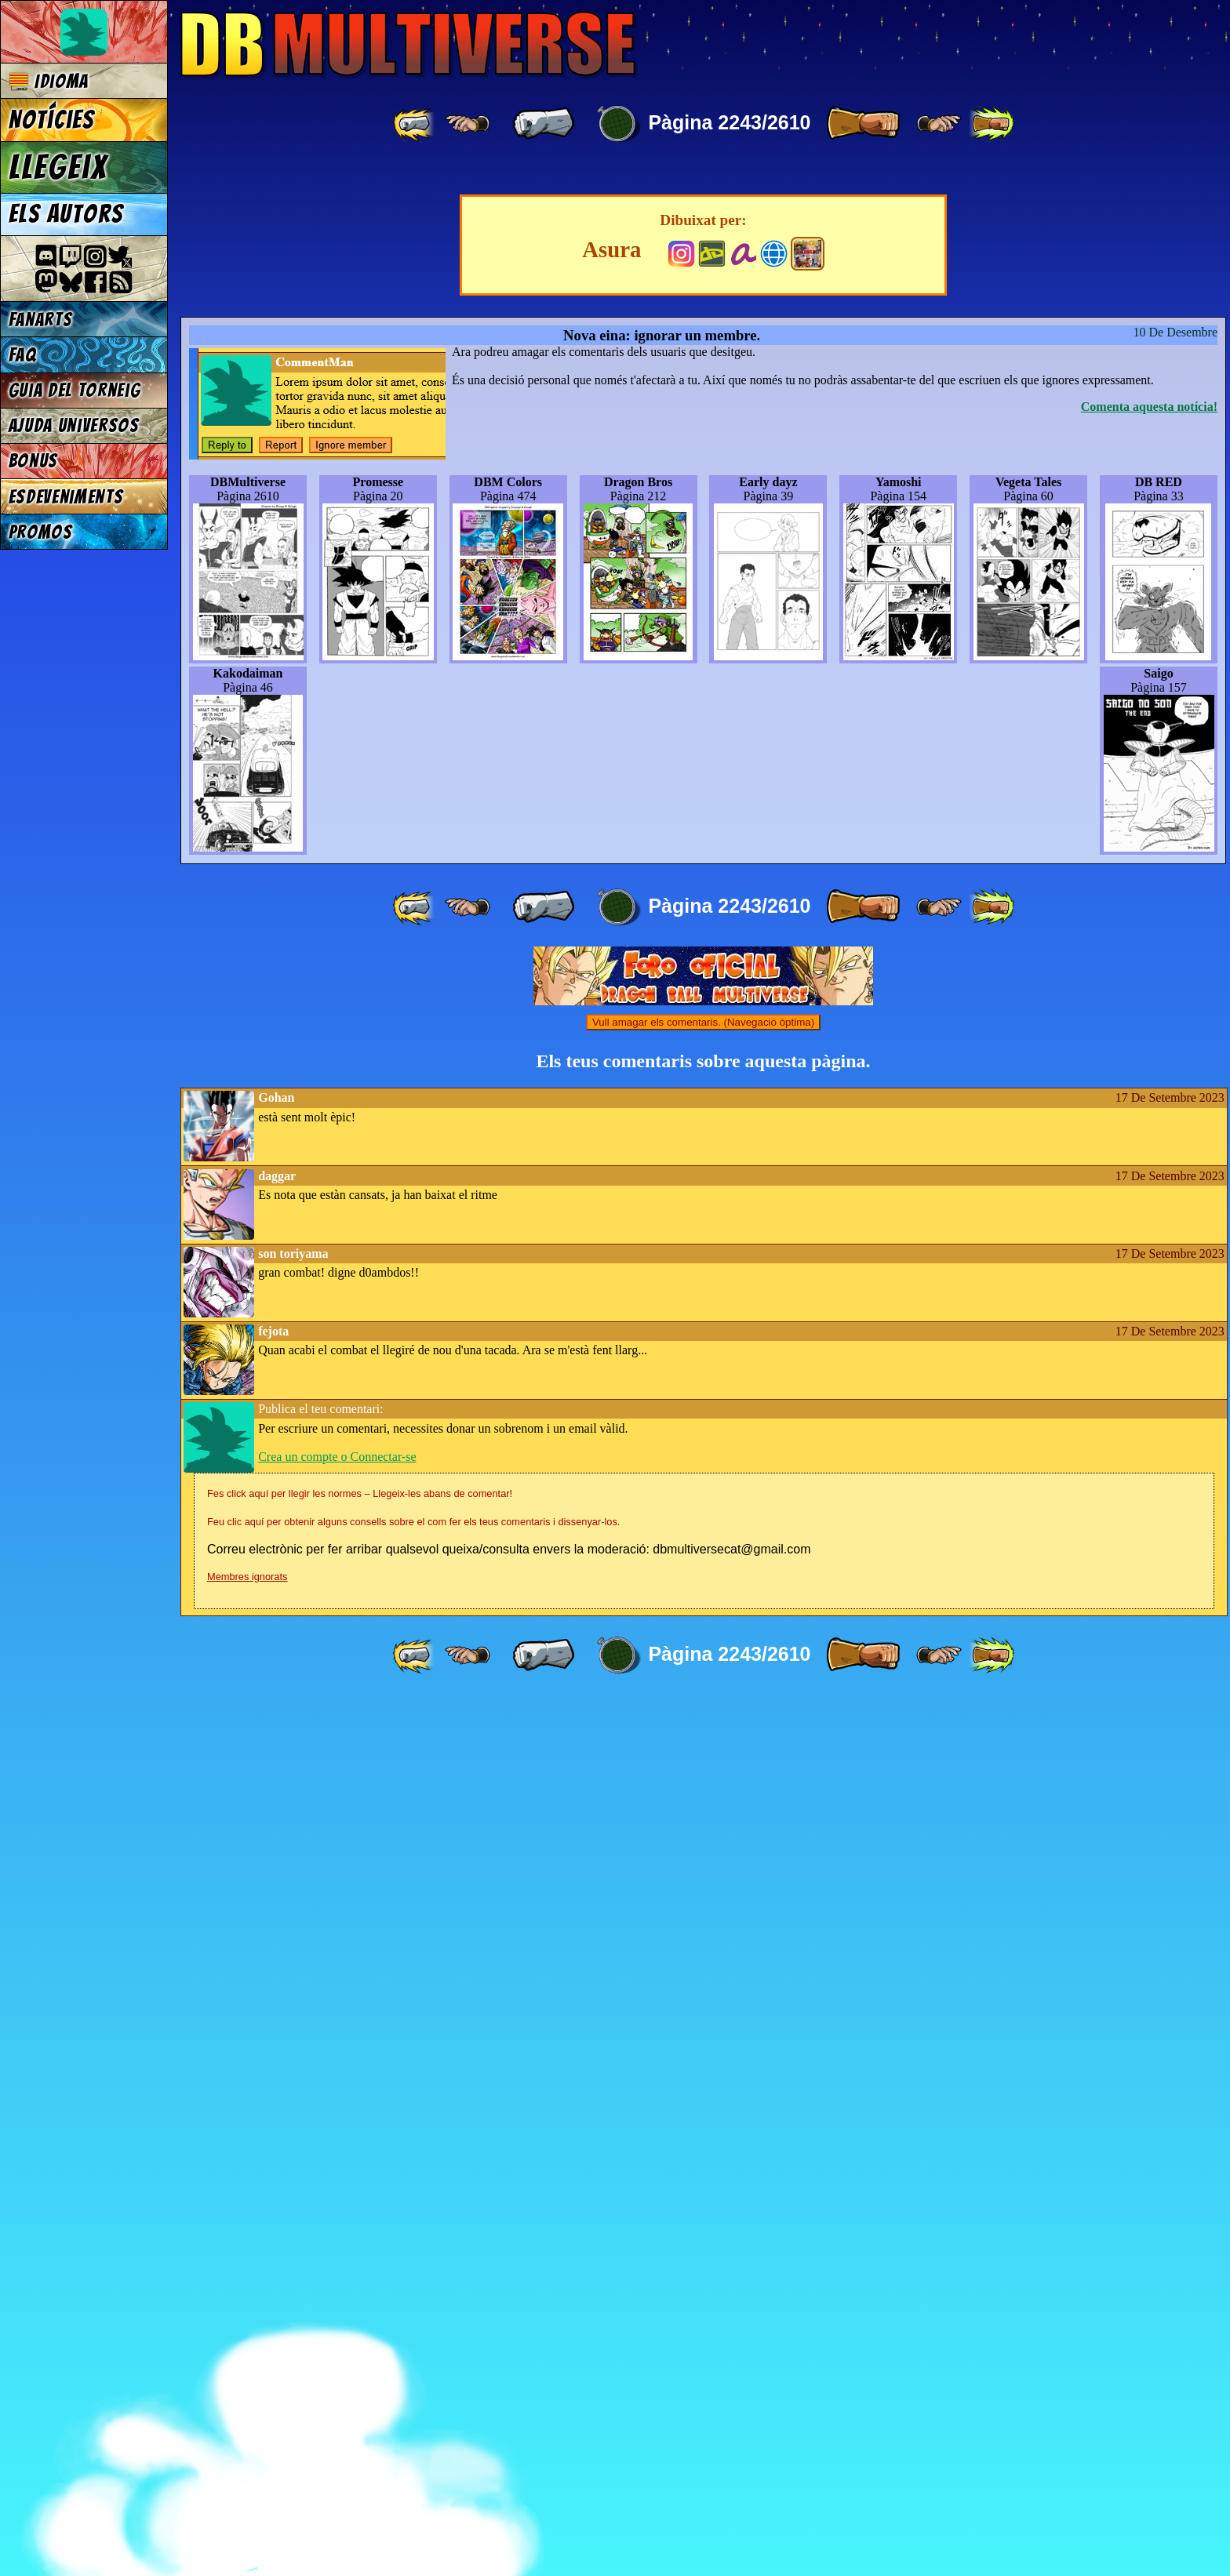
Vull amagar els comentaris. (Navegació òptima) (703, 1900)
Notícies (52, 120)
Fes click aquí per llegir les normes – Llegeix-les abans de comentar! (359, 2371)
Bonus (33, 461)
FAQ (23, 355)
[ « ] (544, 124)
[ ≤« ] (467, 124)
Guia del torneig (75, 390)
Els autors (66, 214)
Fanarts (41, 319)
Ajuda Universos (74, 425)
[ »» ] (991, 124)
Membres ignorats (247, 2454)
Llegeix (58, 167)
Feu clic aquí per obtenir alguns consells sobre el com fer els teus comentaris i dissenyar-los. (413, 2399)
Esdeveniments (66, 497)
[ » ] (863, 124)
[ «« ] (415, 124)
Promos (41, 532)
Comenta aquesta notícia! (1149, 1284)
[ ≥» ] (939, 124)
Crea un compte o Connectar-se (337, 2334)
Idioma (49, 81)
